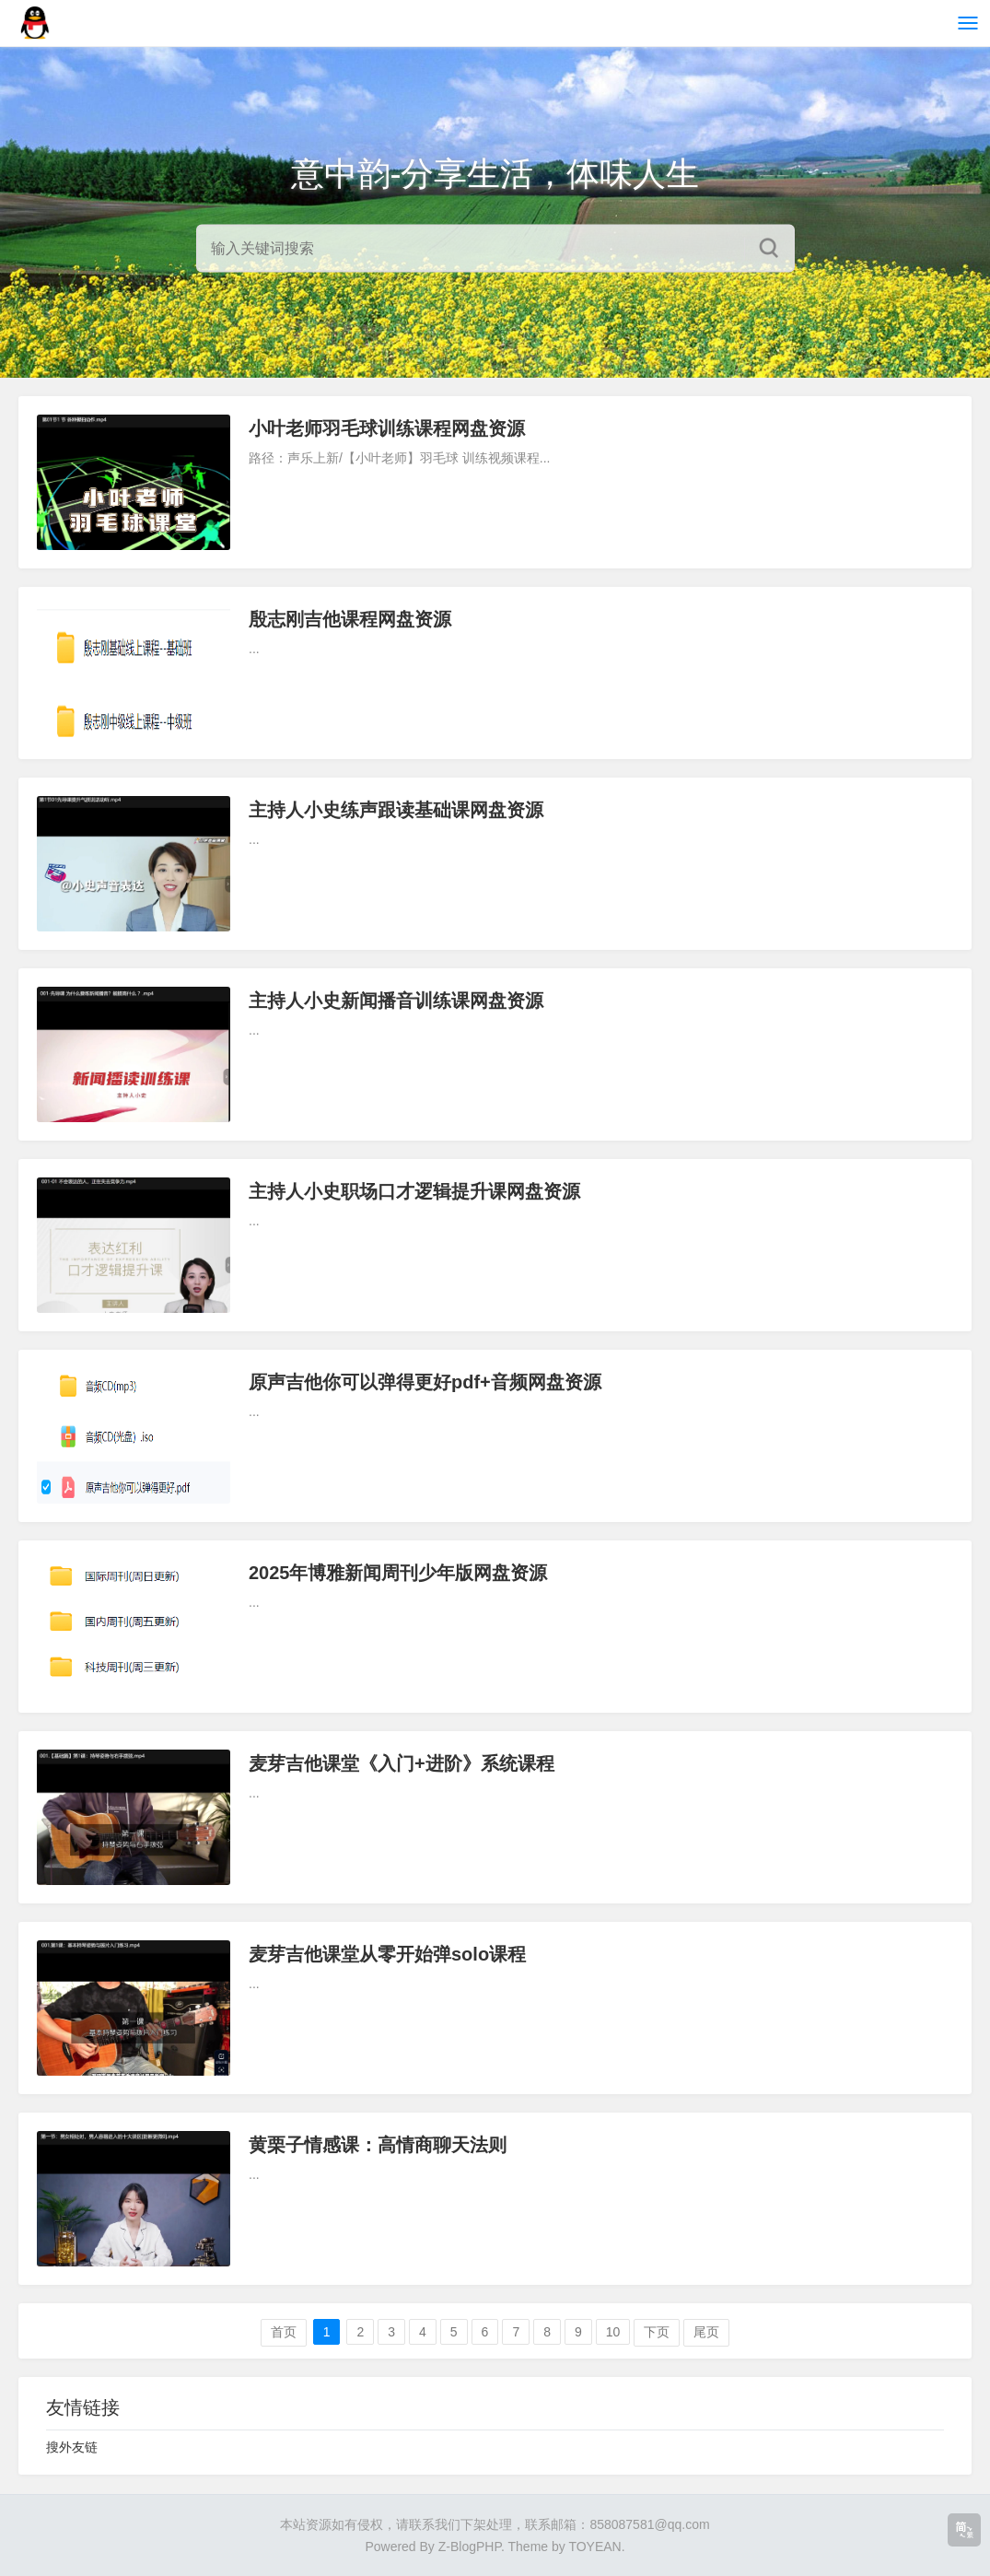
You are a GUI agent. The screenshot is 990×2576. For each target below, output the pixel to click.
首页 (284, 2331)
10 (613, 2331)
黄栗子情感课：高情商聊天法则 (378, 2145)
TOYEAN (594, 2546)
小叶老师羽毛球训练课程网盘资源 (387, 428)
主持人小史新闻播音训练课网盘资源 (396, 1000)
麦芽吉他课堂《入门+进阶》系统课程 (401, 1763)
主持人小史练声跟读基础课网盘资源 (396, 810)
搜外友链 (72, 2447)
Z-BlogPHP (469, 2546)
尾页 (706, 2331)
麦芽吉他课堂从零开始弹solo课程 (387, 1954)
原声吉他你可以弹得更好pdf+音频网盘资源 (425, 1382)
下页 (657, 2331)
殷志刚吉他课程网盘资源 (350, 619)
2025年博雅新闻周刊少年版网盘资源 (398, 1573)
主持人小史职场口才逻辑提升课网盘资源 (414, 1191)
